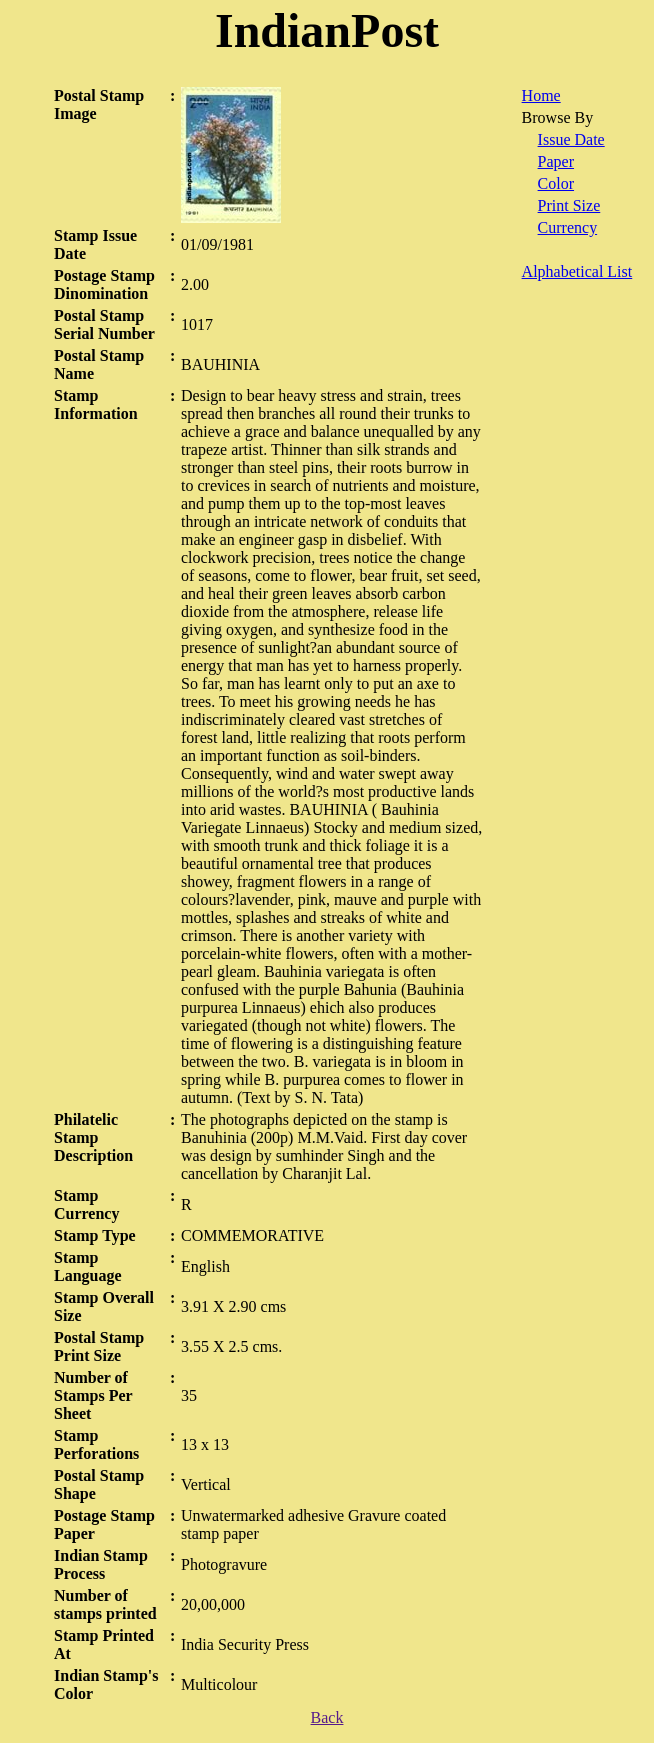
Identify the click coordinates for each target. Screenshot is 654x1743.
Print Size (569, 205)
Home (541, 95)
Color (556, 183)
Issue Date (571, 139)
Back (327, 1717)
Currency (568, 227)
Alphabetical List (577, 271)
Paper (556, 161)
